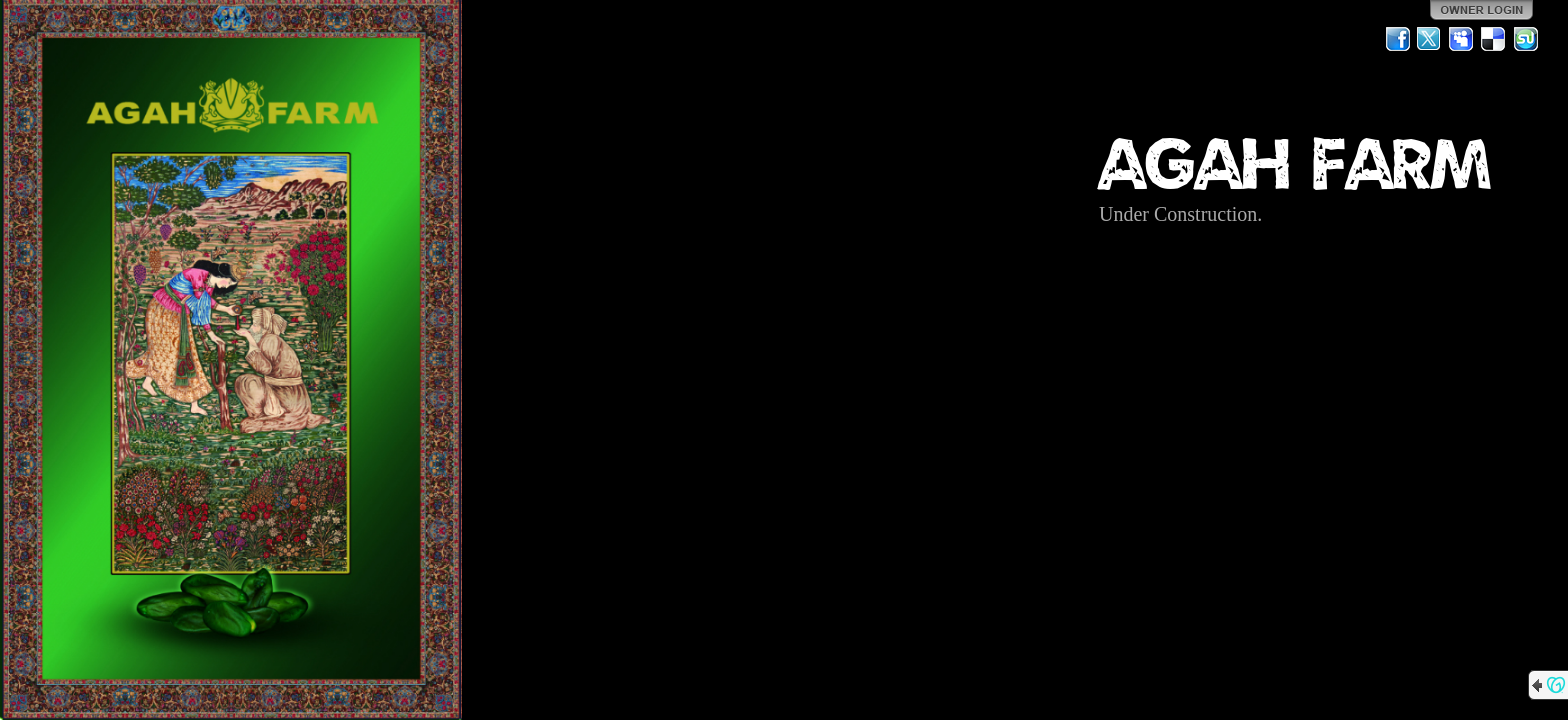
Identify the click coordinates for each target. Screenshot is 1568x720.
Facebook (1398, 39)
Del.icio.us (1494, 39)
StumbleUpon (1526, 39)
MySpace (1462, 39)
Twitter (1430, 39)
